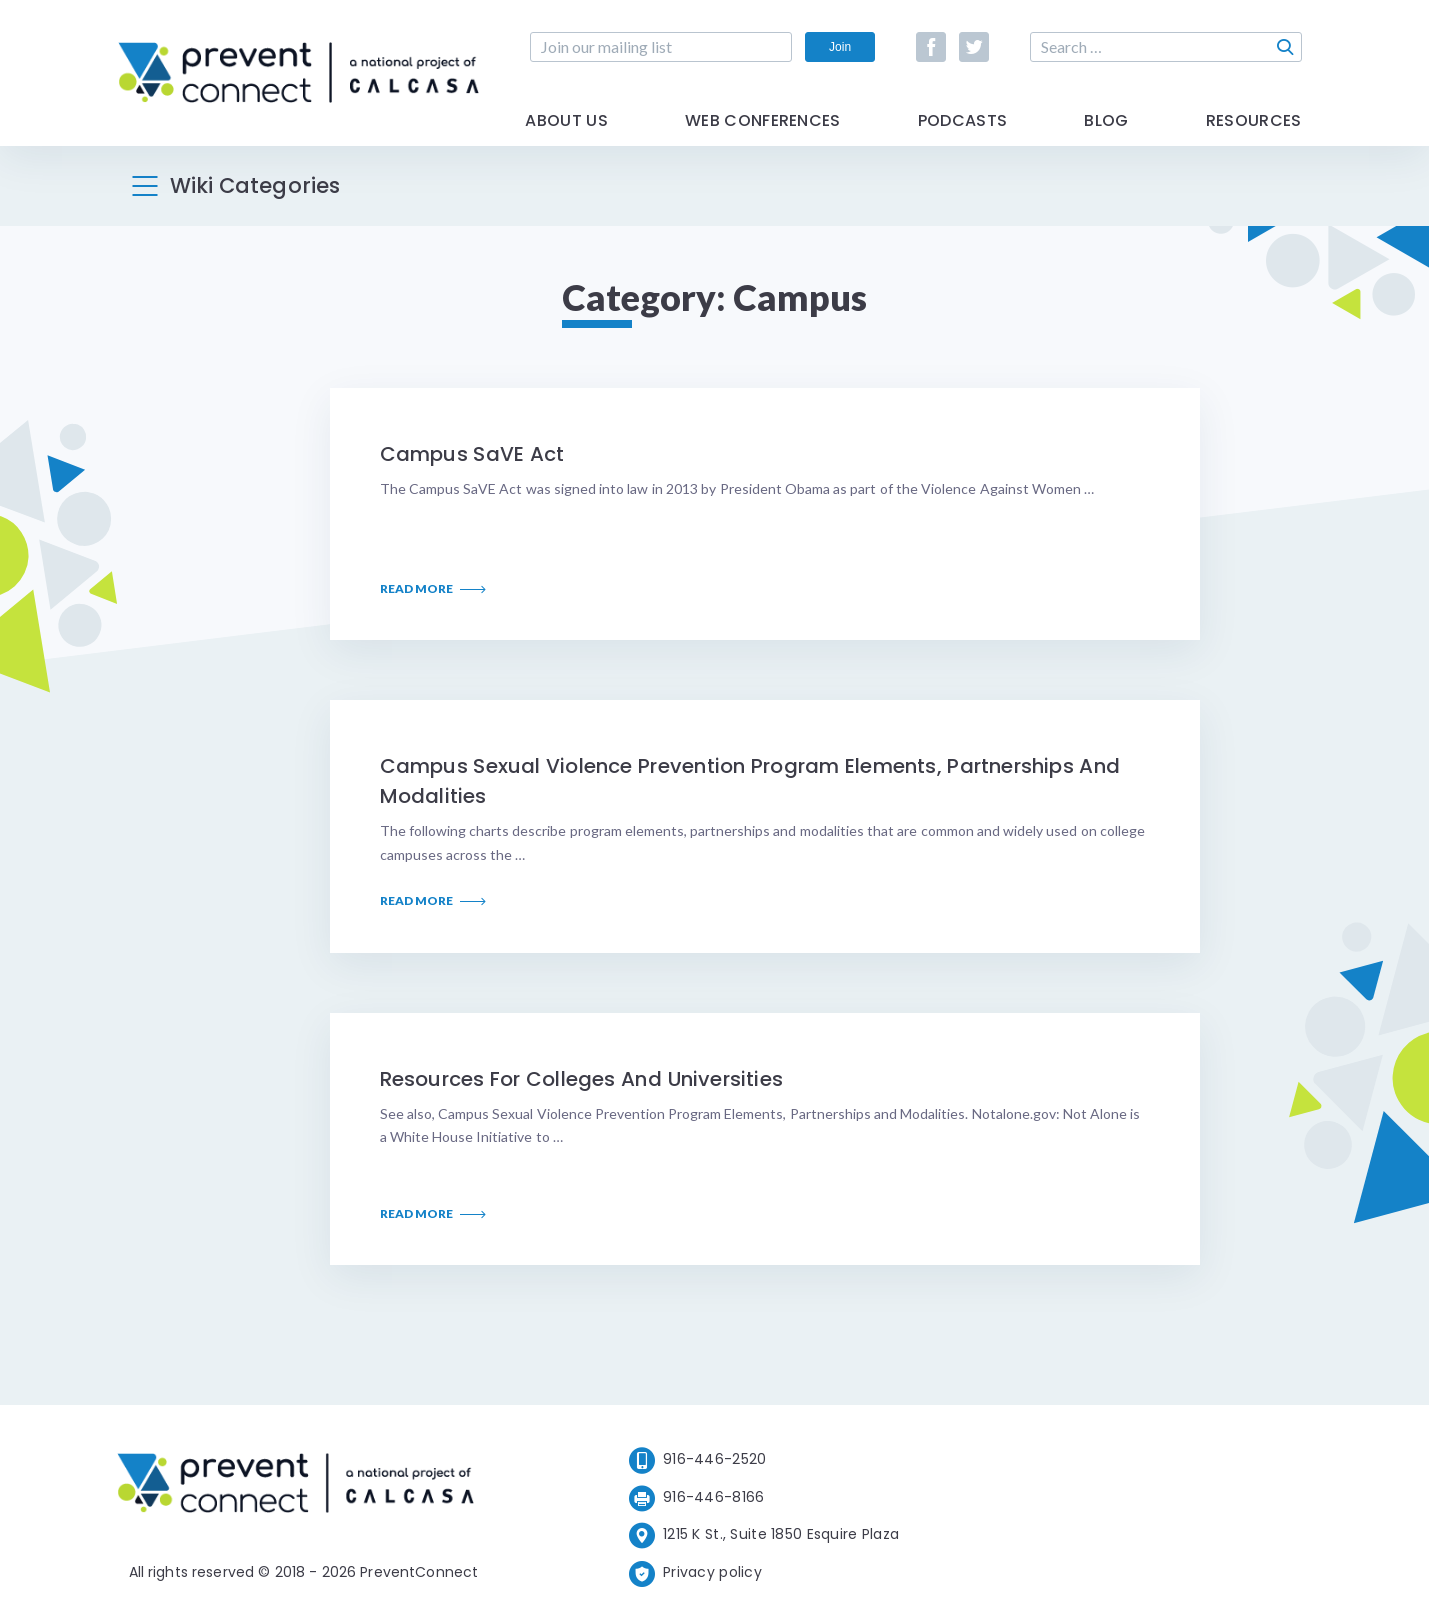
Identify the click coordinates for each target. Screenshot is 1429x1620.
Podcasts (963, 122)
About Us (566, 122)
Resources (1254, 122)
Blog (1106, 122)
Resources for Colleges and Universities (581, 1079)
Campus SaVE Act (472, 454)
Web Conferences (763, 122)
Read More (433, 589)
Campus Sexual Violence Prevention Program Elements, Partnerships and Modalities (750, 781)
